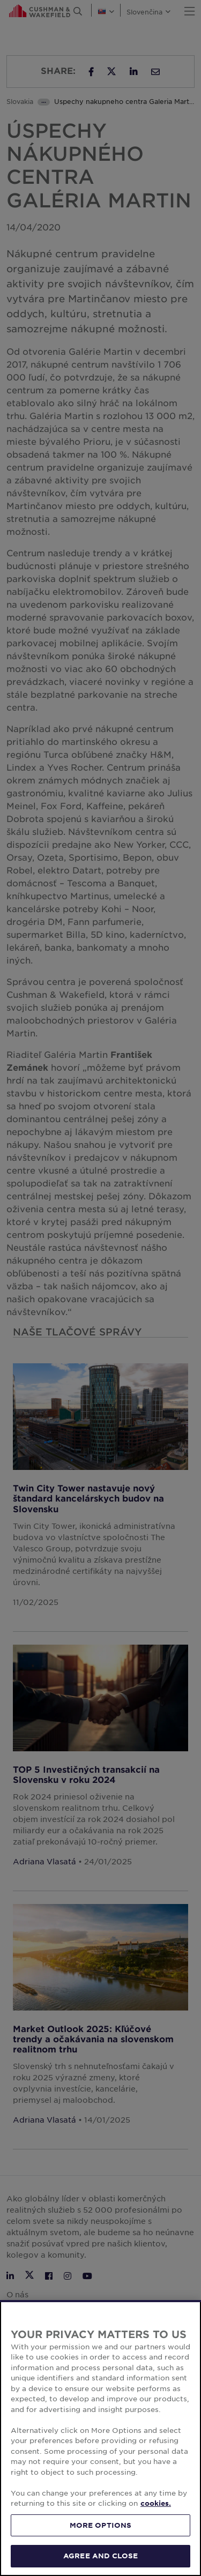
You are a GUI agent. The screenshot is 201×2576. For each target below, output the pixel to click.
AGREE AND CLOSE (100, 2555)
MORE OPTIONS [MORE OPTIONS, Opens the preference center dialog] (101, 2525)
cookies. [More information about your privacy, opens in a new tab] (155, 2503)
